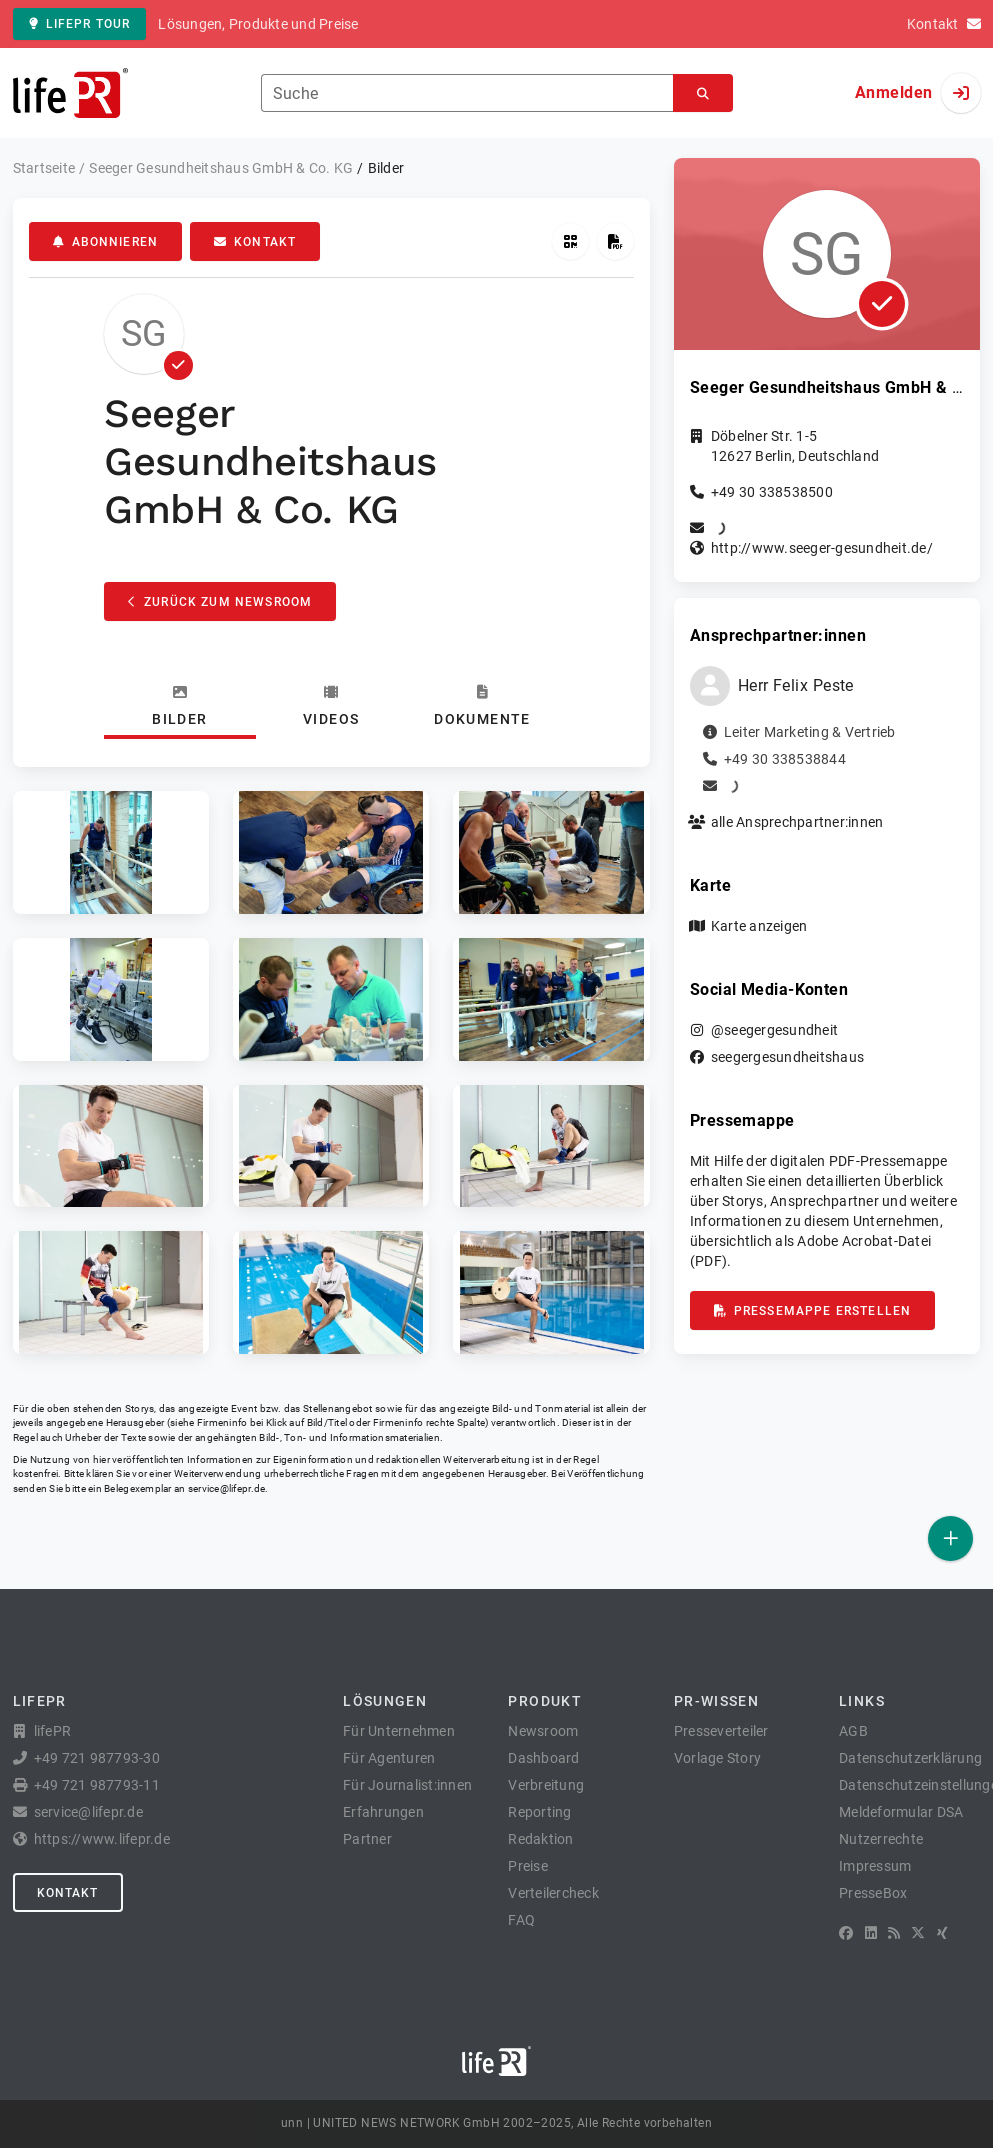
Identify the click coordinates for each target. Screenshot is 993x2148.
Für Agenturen (389, 1758)
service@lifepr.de (227, 1488)
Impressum (875, 1866)
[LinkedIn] (871, 1933)
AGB (853, 1731)
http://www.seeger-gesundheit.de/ (822, 548)
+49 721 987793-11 (97, 1785)
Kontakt (255, 242)
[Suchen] (703, 93)
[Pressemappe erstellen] (615, 241)
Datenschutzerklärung (910, 1758)
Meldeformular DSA (901, 1812)
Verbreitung (546, 1785)
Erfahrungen (383, 1812)
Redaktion (540, 1839)
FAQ (521, 1920)
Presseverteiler (721, 1731)
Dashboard (543, 1758)
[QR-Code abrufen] (570, 241)
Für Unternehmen (399, 1731)
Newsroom (543, 1731)
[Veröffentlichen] (950, 1538)
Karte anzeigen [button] (759, 926)
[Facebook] (846, 1933)
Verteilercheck (553, 1893)
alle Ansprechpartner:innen (797, 822)
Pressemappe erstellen (812, 1311)
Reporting (539, 1812)
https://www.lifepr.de (102, 1839)
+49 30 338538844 (785, 759)
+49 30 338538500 (772, 492)
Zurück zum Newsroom (220, 602)
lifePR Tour (80, 24)
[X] (918, 1933)
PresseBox (873, 1893)
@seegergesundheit (774, 1030)
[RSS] (894, 1933)
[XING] (942, 1933)
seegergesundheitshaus (787, 1057)
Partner (367, 1839)
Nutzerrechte (881, 1839)
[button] (111, 852)
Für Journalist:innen (407, 1785)
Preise (528, 1866)
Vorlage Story (717, 1758)
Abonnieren (106, 242)
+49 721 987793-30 (97, 1758)
